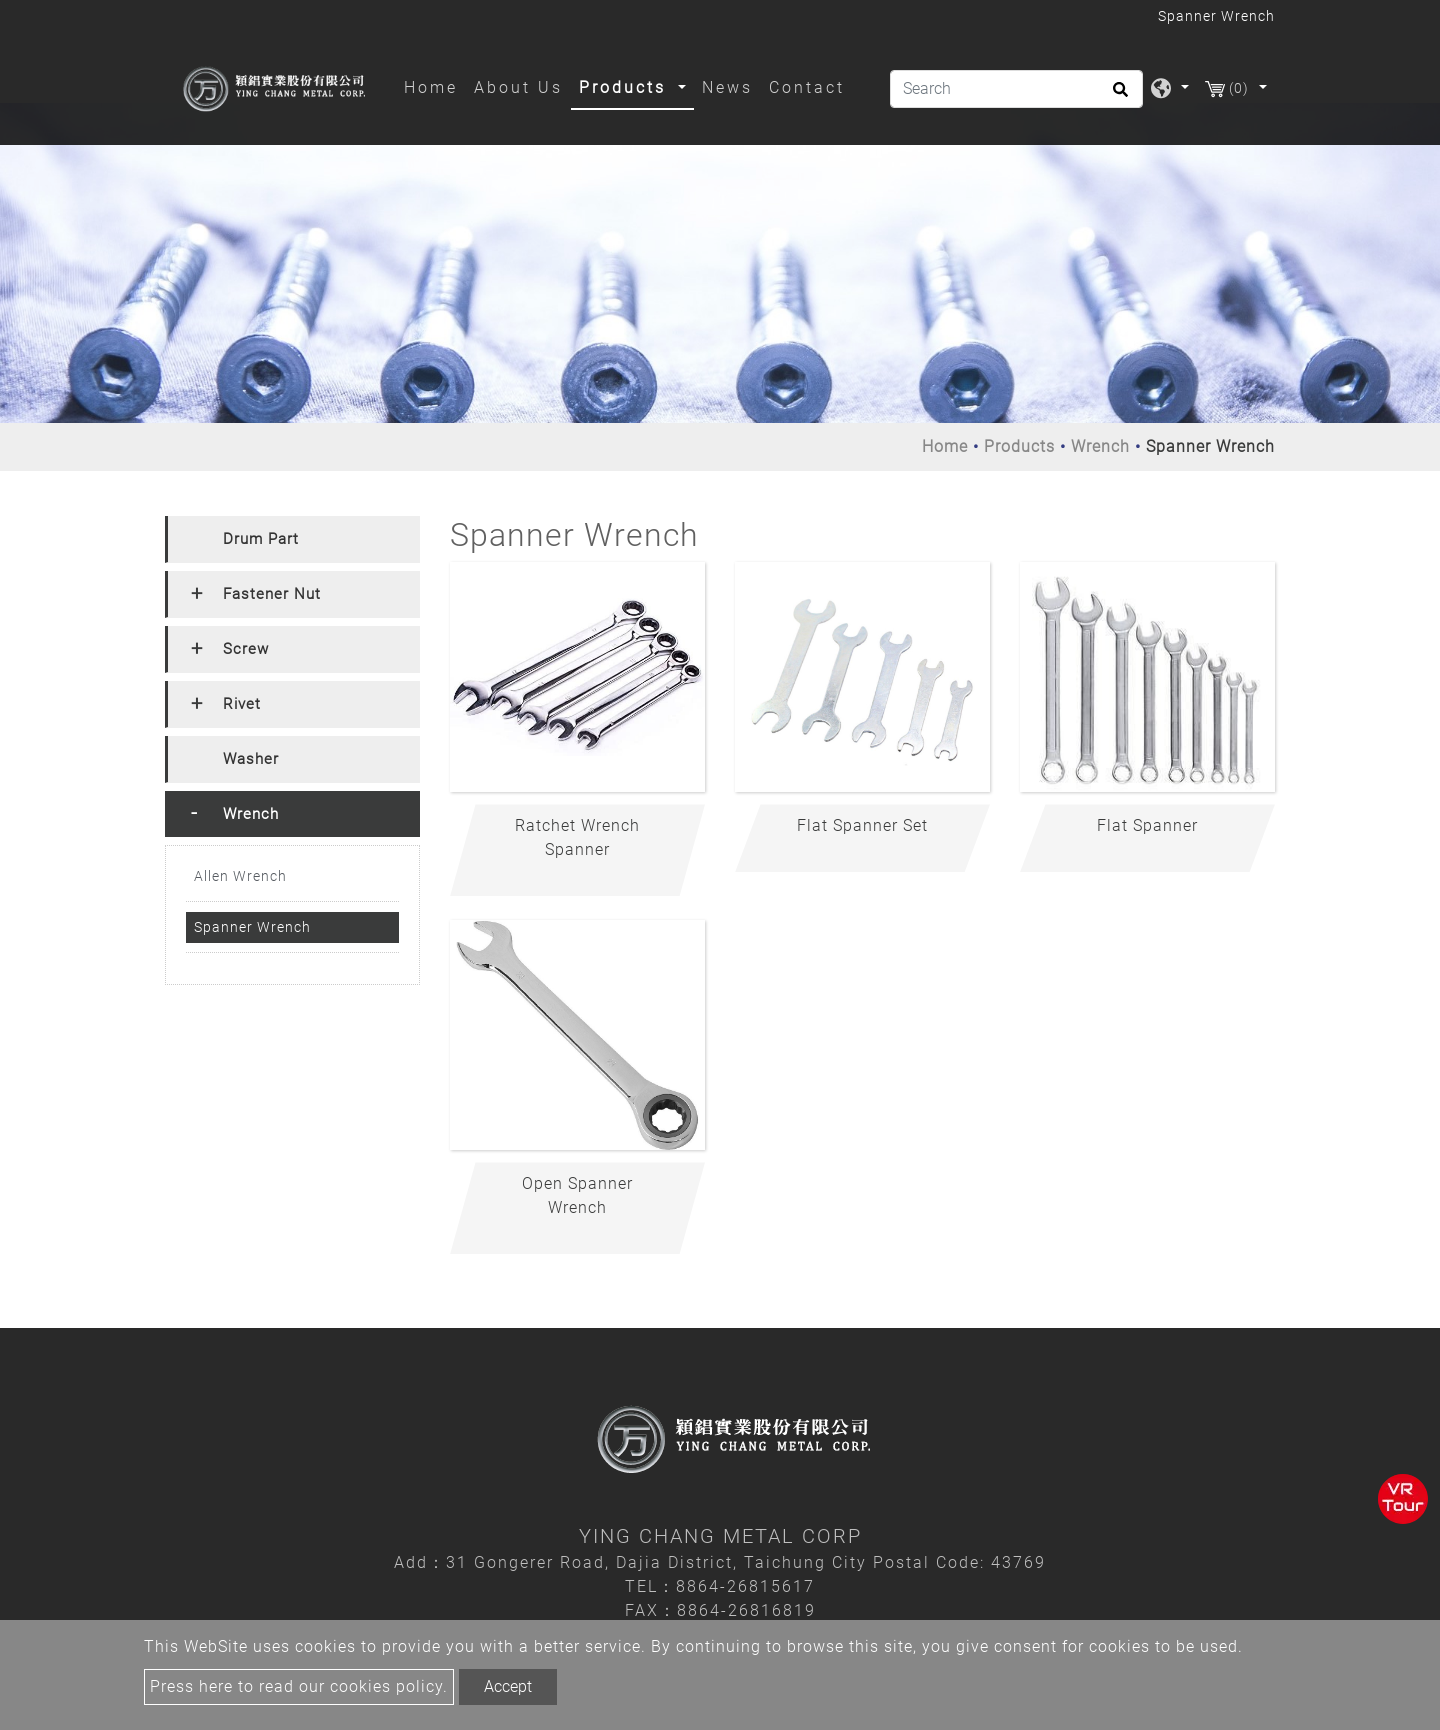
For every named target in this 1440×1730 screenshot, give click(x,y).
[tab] (292, 539)
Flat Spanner (1147, 825)
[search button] (1117, 96)
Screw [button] (246, 649)
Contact (807, 87)
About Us (518, 87)
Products (1019, 446)
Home (435, 86)
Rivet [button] (242, 704)
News (727, 87)
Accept (508, 1686)
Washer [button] (251, 759)
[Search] (1016, 89)
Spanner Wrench (252, 927)
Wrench (1100, 446)
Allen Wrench (240, 876)
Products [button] (626, 87)
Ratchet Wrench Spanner (577, 837)
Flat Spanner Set (862, 825)
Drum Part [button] (261, 539)
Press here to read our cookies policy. (299, 1686)
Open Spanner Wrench (577, 1195)
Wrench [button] (251, 814)
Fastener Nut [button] (272, 594)
